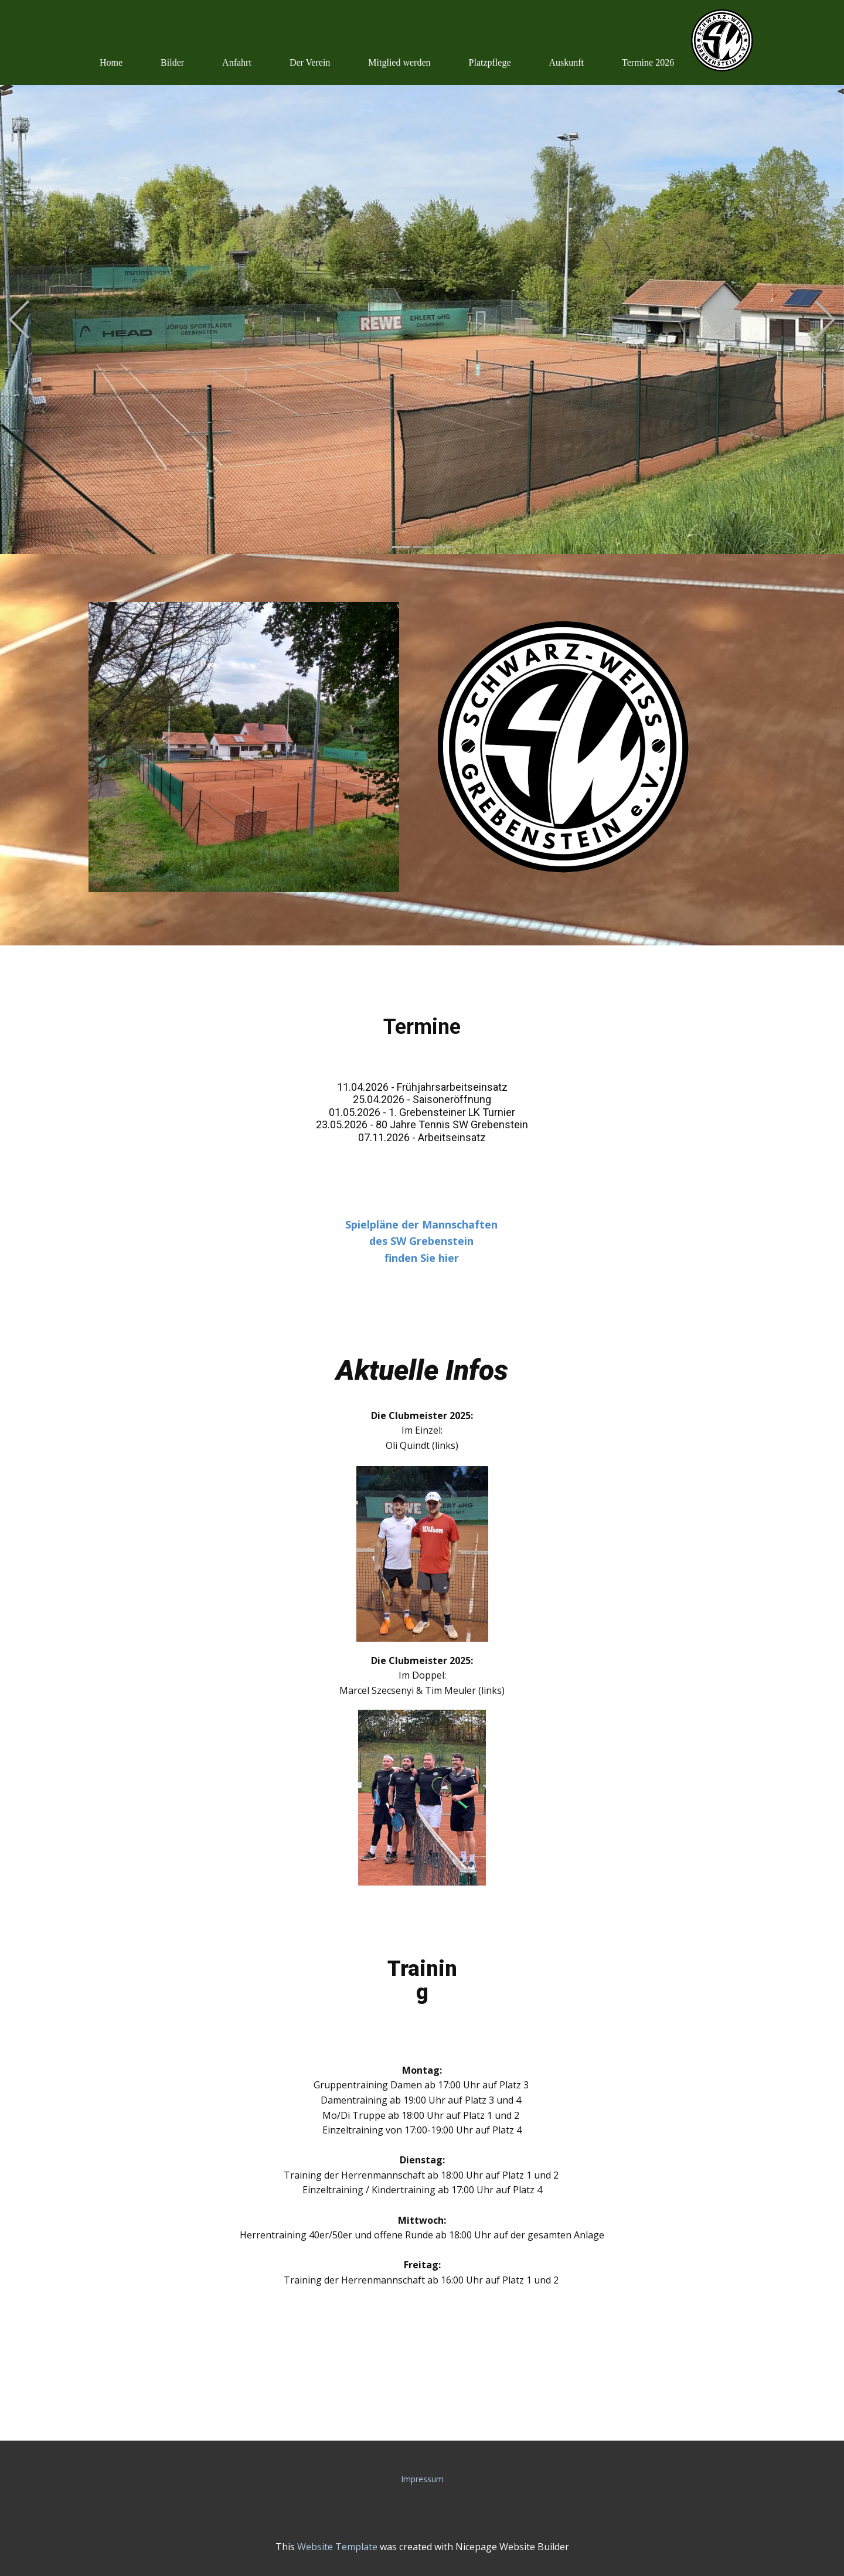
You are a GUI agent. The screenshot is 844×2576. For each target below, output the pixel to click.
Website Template (337, 2546)
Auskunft (566, 62)
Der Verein (310, 62)
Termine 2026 (648, 62)
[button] (19, 320)
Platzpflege (490, 62)
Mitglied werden (399, 62)
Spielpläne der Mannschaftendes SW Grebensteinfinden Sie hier (421, 1241)
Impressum (422, 2479)
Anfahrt (236, 62)
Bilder (172, 62)
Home (111, 62)
